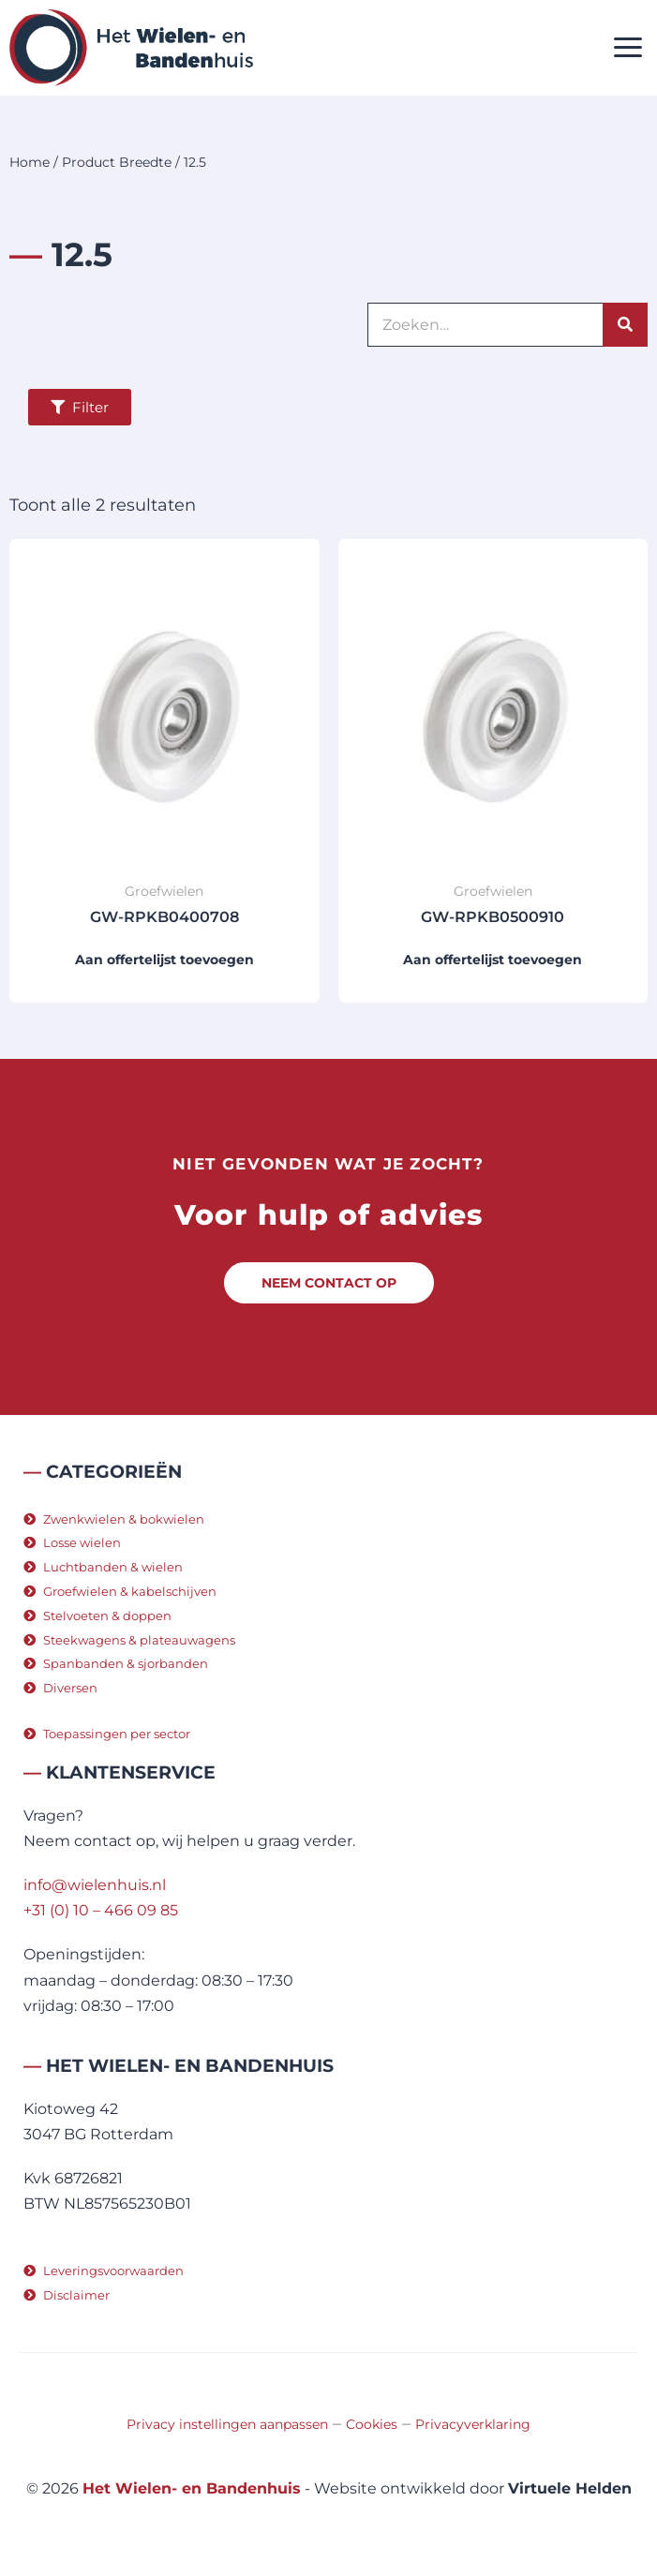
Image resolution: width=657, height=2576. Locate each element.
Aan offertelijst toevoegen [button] (164, 959)
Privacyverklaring (472, 2424)
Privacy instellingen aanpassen (227, 2424)
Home (29, 162)
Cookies (371, 2424)
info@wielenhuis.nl (94, 1885)
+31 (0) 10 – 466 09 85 (100, 1910)
